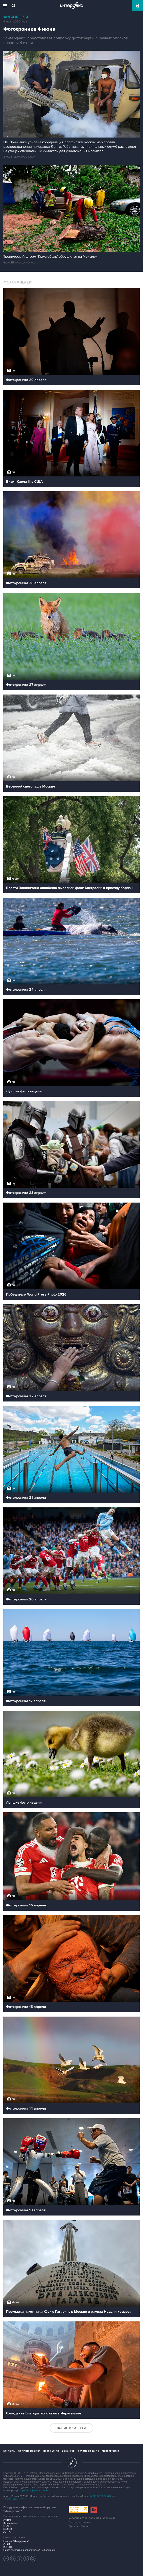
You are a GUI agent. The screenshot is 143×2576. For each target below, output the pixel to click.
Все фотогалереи (71, 2428)
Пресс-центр (51, 2450)
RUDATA (7, 2547)
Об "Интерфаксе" (29, 2450)
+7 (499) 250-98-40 (100, 2496)
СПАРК (7, 2520)
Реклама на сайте (88, 2450)
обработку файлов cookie (34, 2490)
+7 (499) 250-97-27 (13, 2499)
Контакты (9, 2450)
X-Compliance (10, 2523)
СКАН (6, 2544)
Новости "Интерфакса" (16, 2541)
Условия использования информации (92, 2518)
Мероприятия (110, 2450)
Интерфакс (71, 5)
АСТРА (6, 2531)
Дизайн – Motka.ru (80, 2526)
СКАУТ (7, 2526)
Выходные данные (80, 2522)
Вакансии (68, 2450)
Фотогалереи (15, 17)
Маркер (7, 2528)
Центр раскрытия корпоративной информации (29, 2550)
